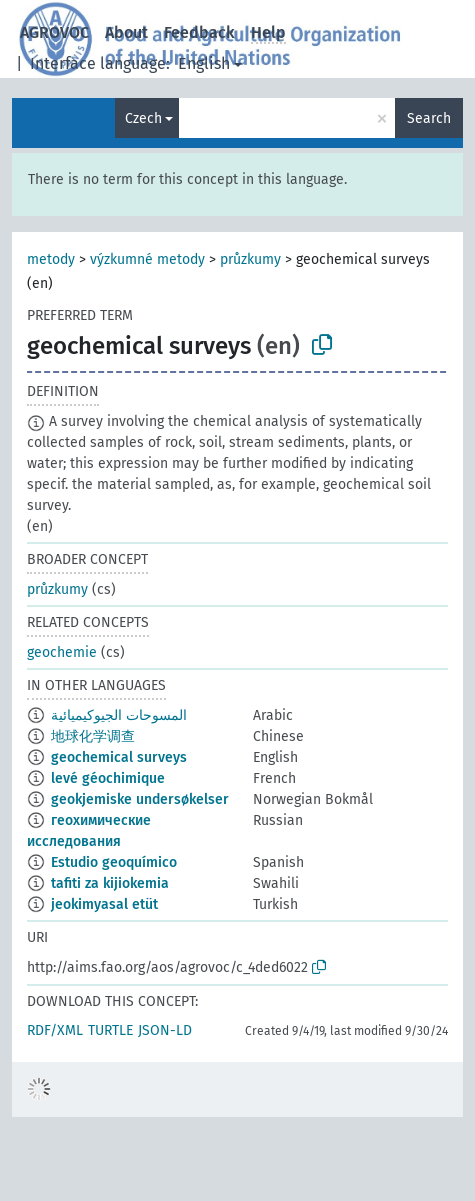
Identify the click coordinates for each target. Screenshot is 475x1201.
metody (51, 259)
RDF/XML (55, 1030)
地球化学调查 (93, 736)
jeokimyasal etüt (104, 904)
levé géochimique (108, 778)
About (126, 32)
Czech (143, 118)
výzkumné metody (147, 259)
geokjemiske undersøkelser (140, 799)
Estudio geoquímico (114, 862)
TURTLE (110, 1030)
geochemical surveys (119, 757)
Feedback (199, 32)
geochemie (62, 652)
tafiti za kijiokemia (110, 883)
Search (429, 118)
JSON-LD (165, 1030)
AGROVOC (54, 32)
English (204, 63)
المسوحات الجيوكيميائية (119, 715)
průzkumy (250, 259)
